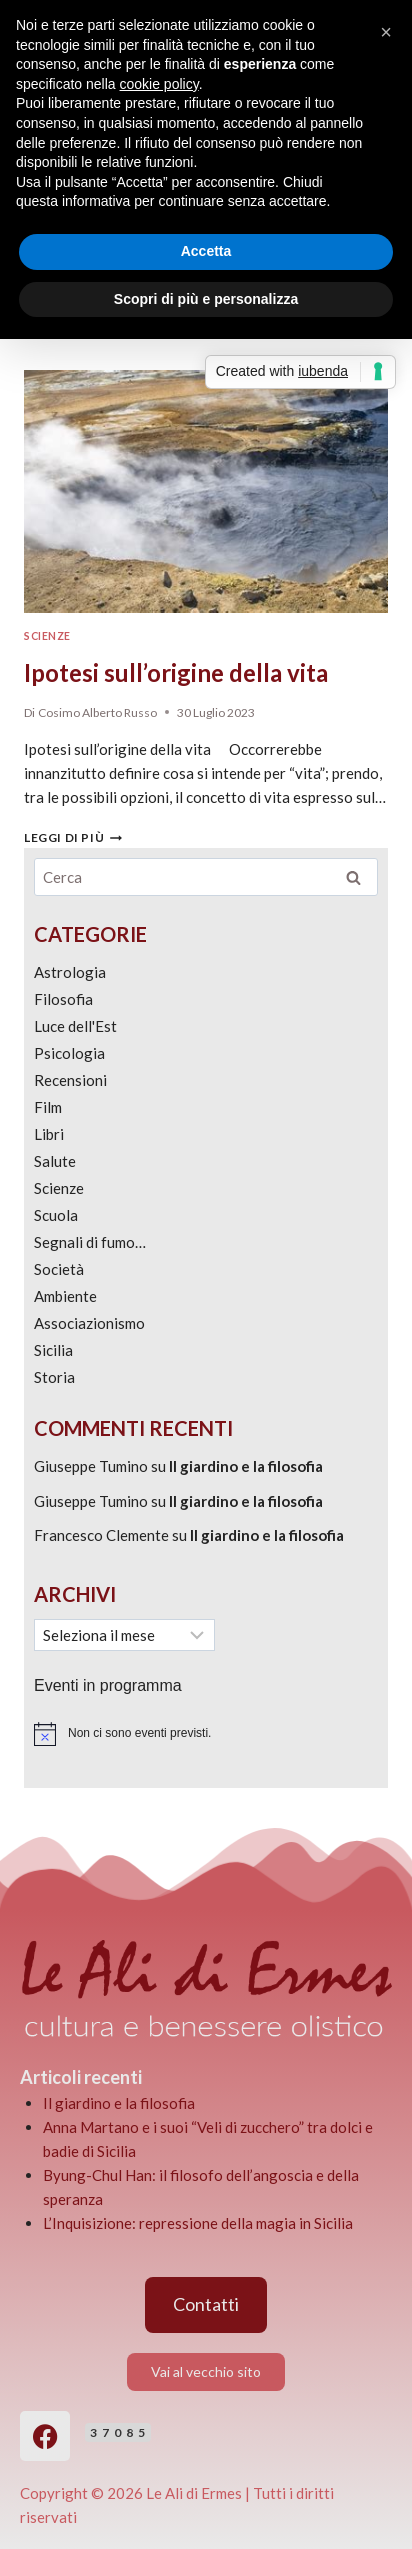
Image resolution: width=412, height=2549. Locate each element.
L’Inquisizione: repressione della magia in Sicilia (198, 2223)
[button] (386, 32)
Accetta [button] (206, 251)
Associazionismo (89, 1323)
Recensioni (70, 1080)
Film (48, 1107)
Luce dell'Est (75, 1026)
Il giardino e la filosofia (246, 1466)
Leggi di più (73, 837)
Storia (54, 1377)
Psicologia (69, 1053)
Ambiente (65, 1296)
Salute (55, 1161)
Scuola (56, 1215)
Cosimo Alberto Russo (97, 712)
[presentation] (206, 491)
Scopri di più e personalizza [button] (206, 299)
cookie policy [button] (159, 84)
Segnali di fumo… (90, 1242)
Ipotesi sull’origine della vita (176, 672)
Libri (49, 1134)
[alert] (206, 1734)
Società (59, 1269)
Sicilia (53, 1350)
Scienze (47, 636)
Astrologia (70, 972)
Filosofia (63, 999)
